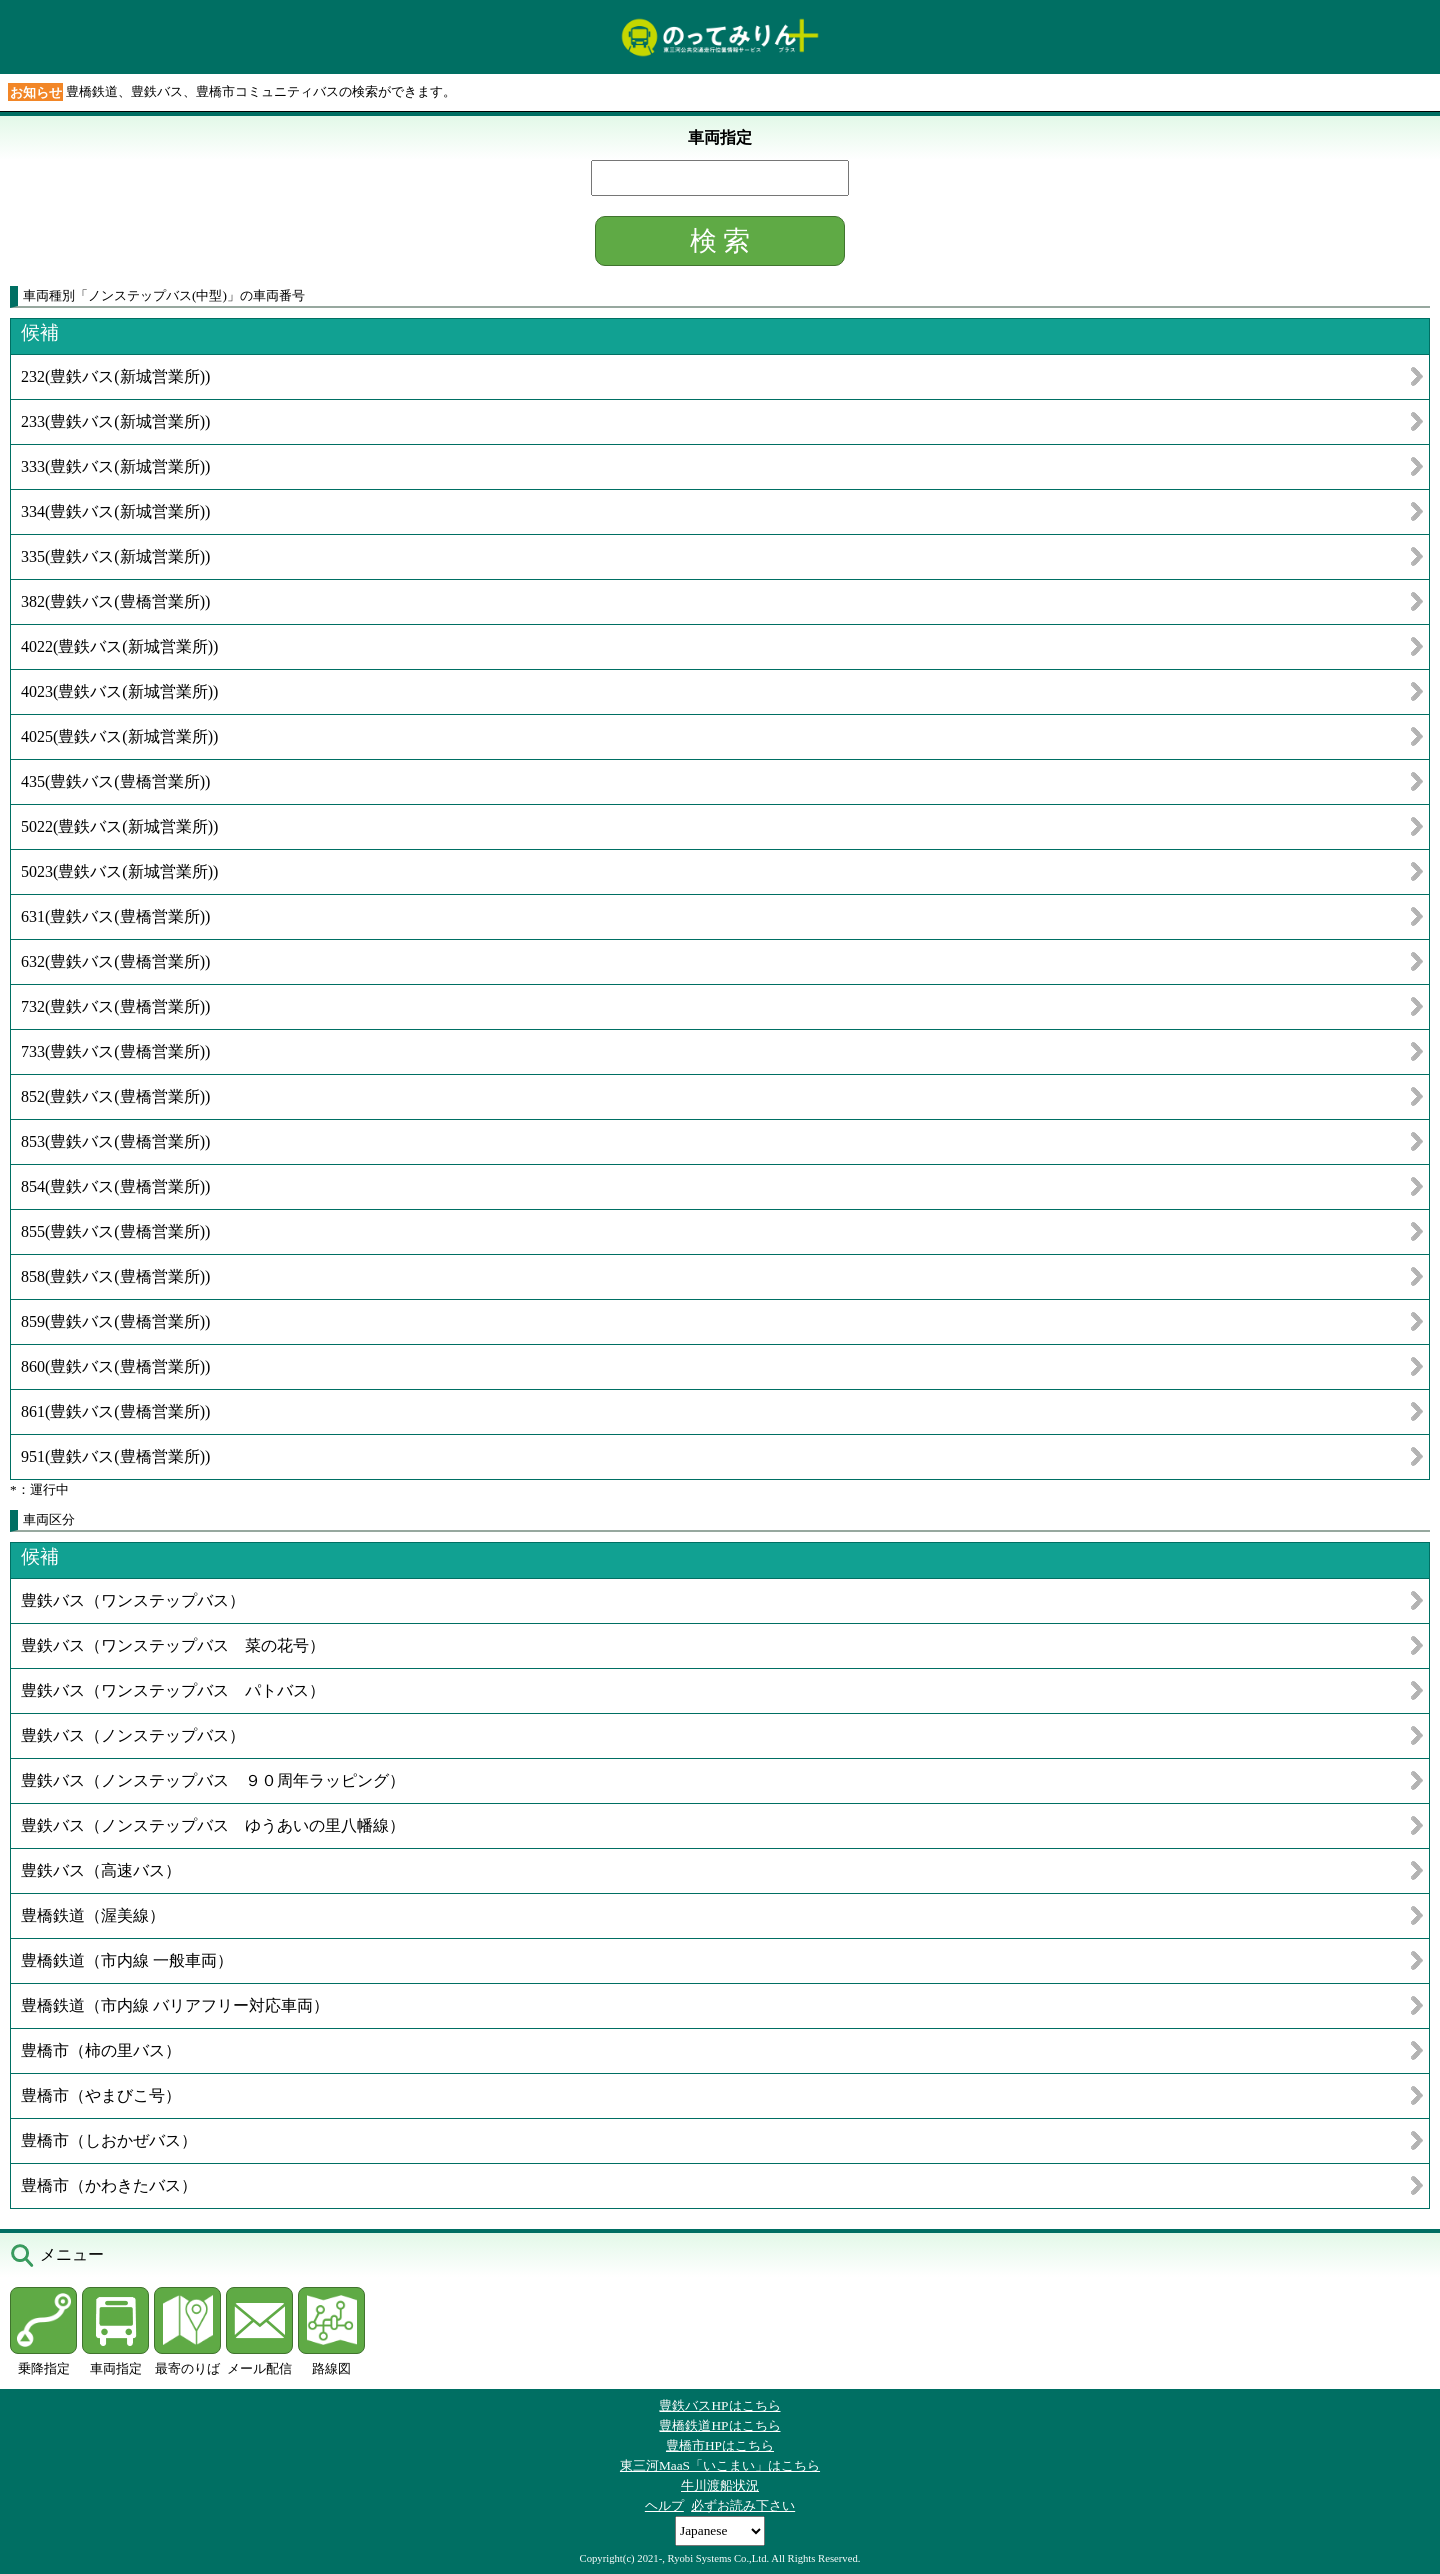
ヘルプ (664, 2505)
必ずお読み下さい (743, 2505)
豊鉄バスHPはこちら (719, 2405)
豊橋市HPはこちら (720, 2445)
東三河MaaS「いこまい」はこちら (720, 2465)
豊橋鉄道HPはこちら (719, 2425)
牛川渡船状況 (720, 2485)
